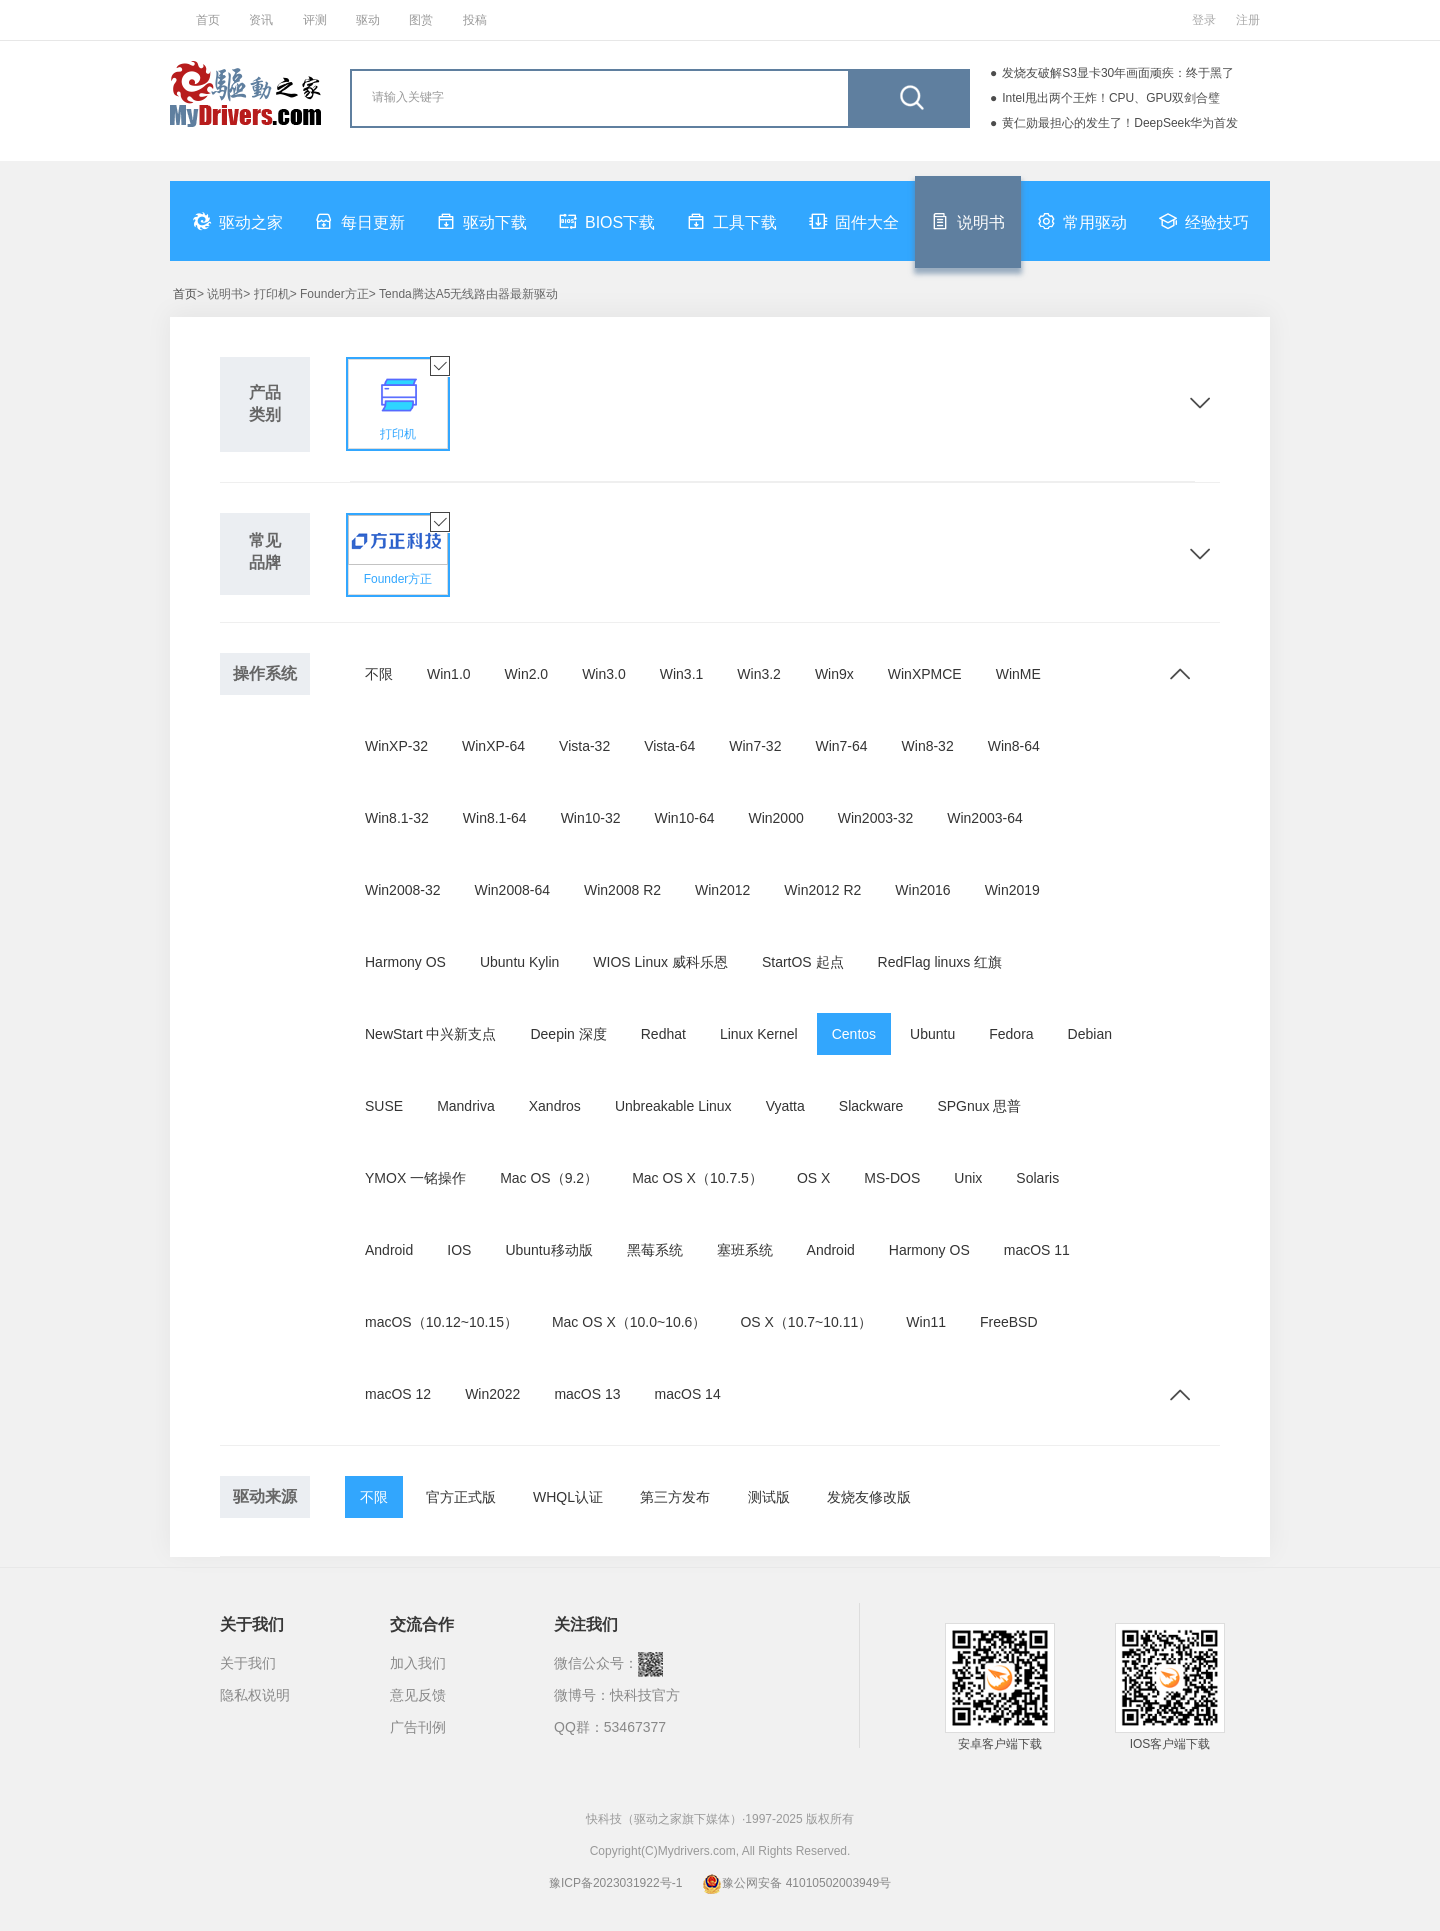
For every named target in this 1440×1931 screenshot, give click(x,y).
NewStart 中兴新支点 (430, 1034)
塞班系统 (745, 1250)
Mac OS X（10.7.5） (697, 1178)
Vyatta (785, 1106)
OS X (813, 1178)
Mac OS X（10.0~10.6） (629, 1322)
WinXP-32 (396, 746)
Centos (854, 1034)
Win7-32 (755, 746)
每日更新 (360, 221)
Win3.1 (682, 674)
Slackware (871, 1106)
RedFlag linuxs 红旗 (940, 962)
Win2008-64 (513, 890)
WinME (1018, 674)
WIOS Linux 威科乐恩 (660, 962)
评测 (315, 20)
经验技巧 (1204, 221)
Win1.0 (449, 674)
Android (389, 1250)
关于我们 (248, 1663)
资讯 (261, 20)
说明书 (968, 221)
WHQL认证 (568, 1497)
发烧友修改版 (869, 1497)
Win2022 (492, 1394)
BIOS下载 (607, 221)
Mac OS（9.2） (549, 1178)
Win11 (926, 1322)
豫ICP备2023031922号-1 (615, 1883)
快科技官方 (645, 1695)
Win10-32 (591, 818)
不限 (379, 674)
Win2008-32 (403, 890)
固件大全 (854, 221)
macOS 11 (1037, 1250)
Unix (968, 1178)
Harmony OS (405, 962)
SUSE (384, 1106)
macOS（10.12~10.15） (441, 1322)
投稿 (475, 20)
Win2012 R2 (822, 890)
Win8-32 (928, 746)
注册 (1248, 20)
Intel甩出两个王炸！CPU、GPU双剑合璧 (1111, 98)
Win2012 (722, 890)
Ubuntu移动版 (548, 1250)
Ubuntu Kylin (519, 962)
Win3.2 (759, 674)
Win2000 (775, 818)
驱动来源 (265, 1496)
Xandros (555, 1106)
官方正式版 (461, 1497)
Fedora (1011, 1034)
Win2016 (922, 890)
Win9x (834, 674)
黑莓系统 (655, 1250)
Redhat (663, 1034)
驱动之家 (238, 221)
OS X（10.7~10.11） (806, 1322)
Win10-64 (685, 818)
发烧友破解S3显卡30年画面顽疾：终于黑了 (1118, 73)
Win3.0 (604, 674)
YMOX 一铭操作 (415, 1178)
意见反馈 (418, 1695)
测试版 (769, 1497)
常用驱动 (1082, 221)
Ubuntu (932, 1034)
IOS (459, 1250)
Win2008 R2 (622, 890)
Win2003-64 (985, 818)
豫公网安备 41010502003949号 (796, 1883)
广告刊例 (418, 1727)
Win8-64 (1014, 746)
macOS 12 (398, 1394)
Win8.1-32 (397, 818)
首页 (208, 20)
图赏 (421, 20)
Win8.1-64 (495, 818)
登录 (1204, 20)
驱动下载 (482, 221)
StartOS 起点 (803, 962)
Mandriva (466, 1106)
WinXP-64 (493, 746)
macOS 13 (587, 1394)
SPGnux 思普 (979, 1106)
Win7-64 (841, 746)
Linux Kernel (759, 1034)
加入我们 (418, 1663)
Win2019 (1012, 890)
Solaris (1037, 1178)
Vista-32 (584, 746)
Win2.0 (527, 674)
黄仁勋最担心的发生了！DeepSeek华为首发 (1120, 123)
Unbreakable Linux (673, 1106)
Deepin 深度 (568, 1034)
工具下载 (732, 221)
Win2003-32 (876, 818)
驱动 (368, 20)
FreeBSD (1009, 1322)
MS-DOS (892, 1178)
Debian (1090, 1034)
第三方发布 (675, 1497)
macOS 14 (688, 1394)
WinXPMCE (925, 674)
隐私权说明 (255, 1695)
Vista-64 (669, 746)
